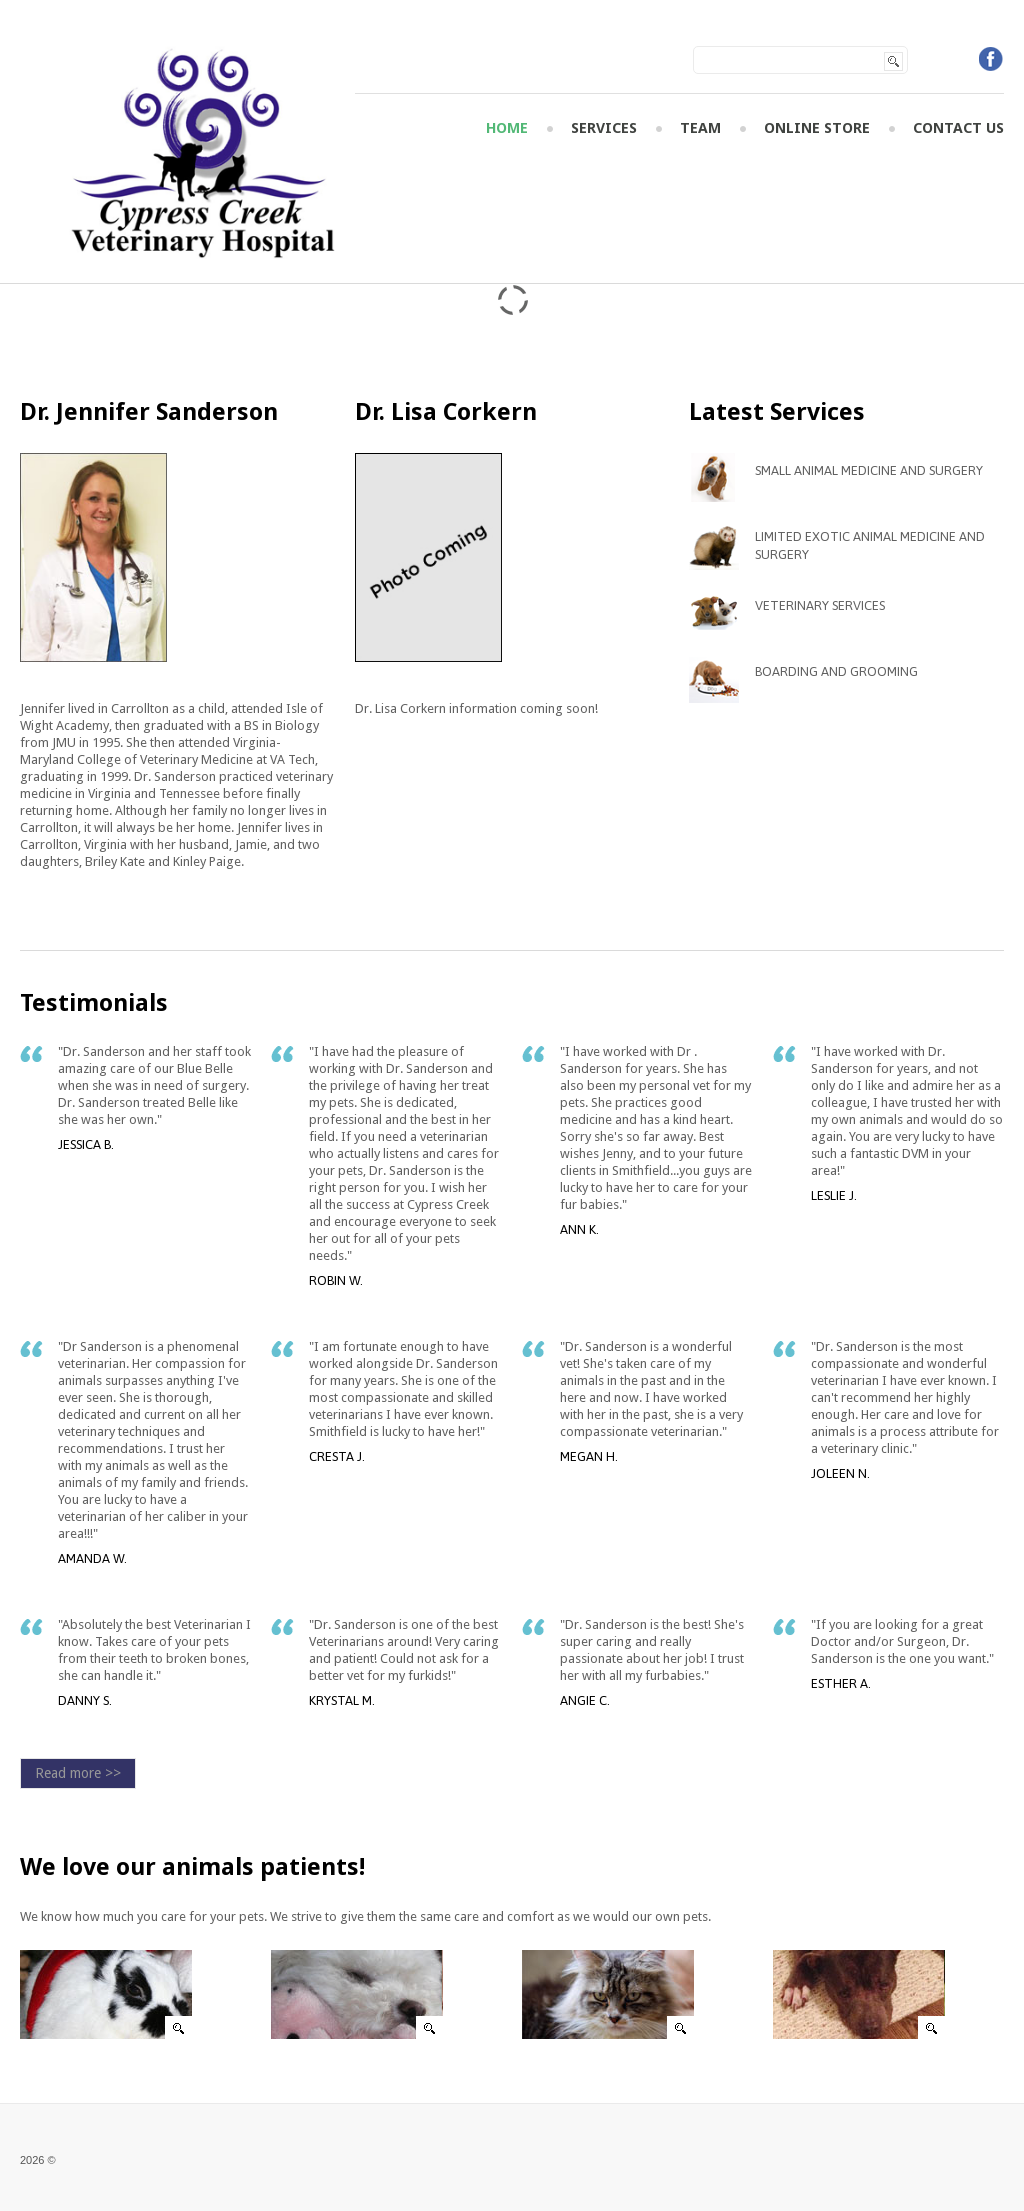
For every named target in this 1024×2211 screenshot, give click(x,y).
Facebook (991, 59)
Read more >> (78, 1773)
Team (700, 128)
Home (507, 128)
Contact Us (958, 128)
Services (604, 128)
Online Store (817, 128)
